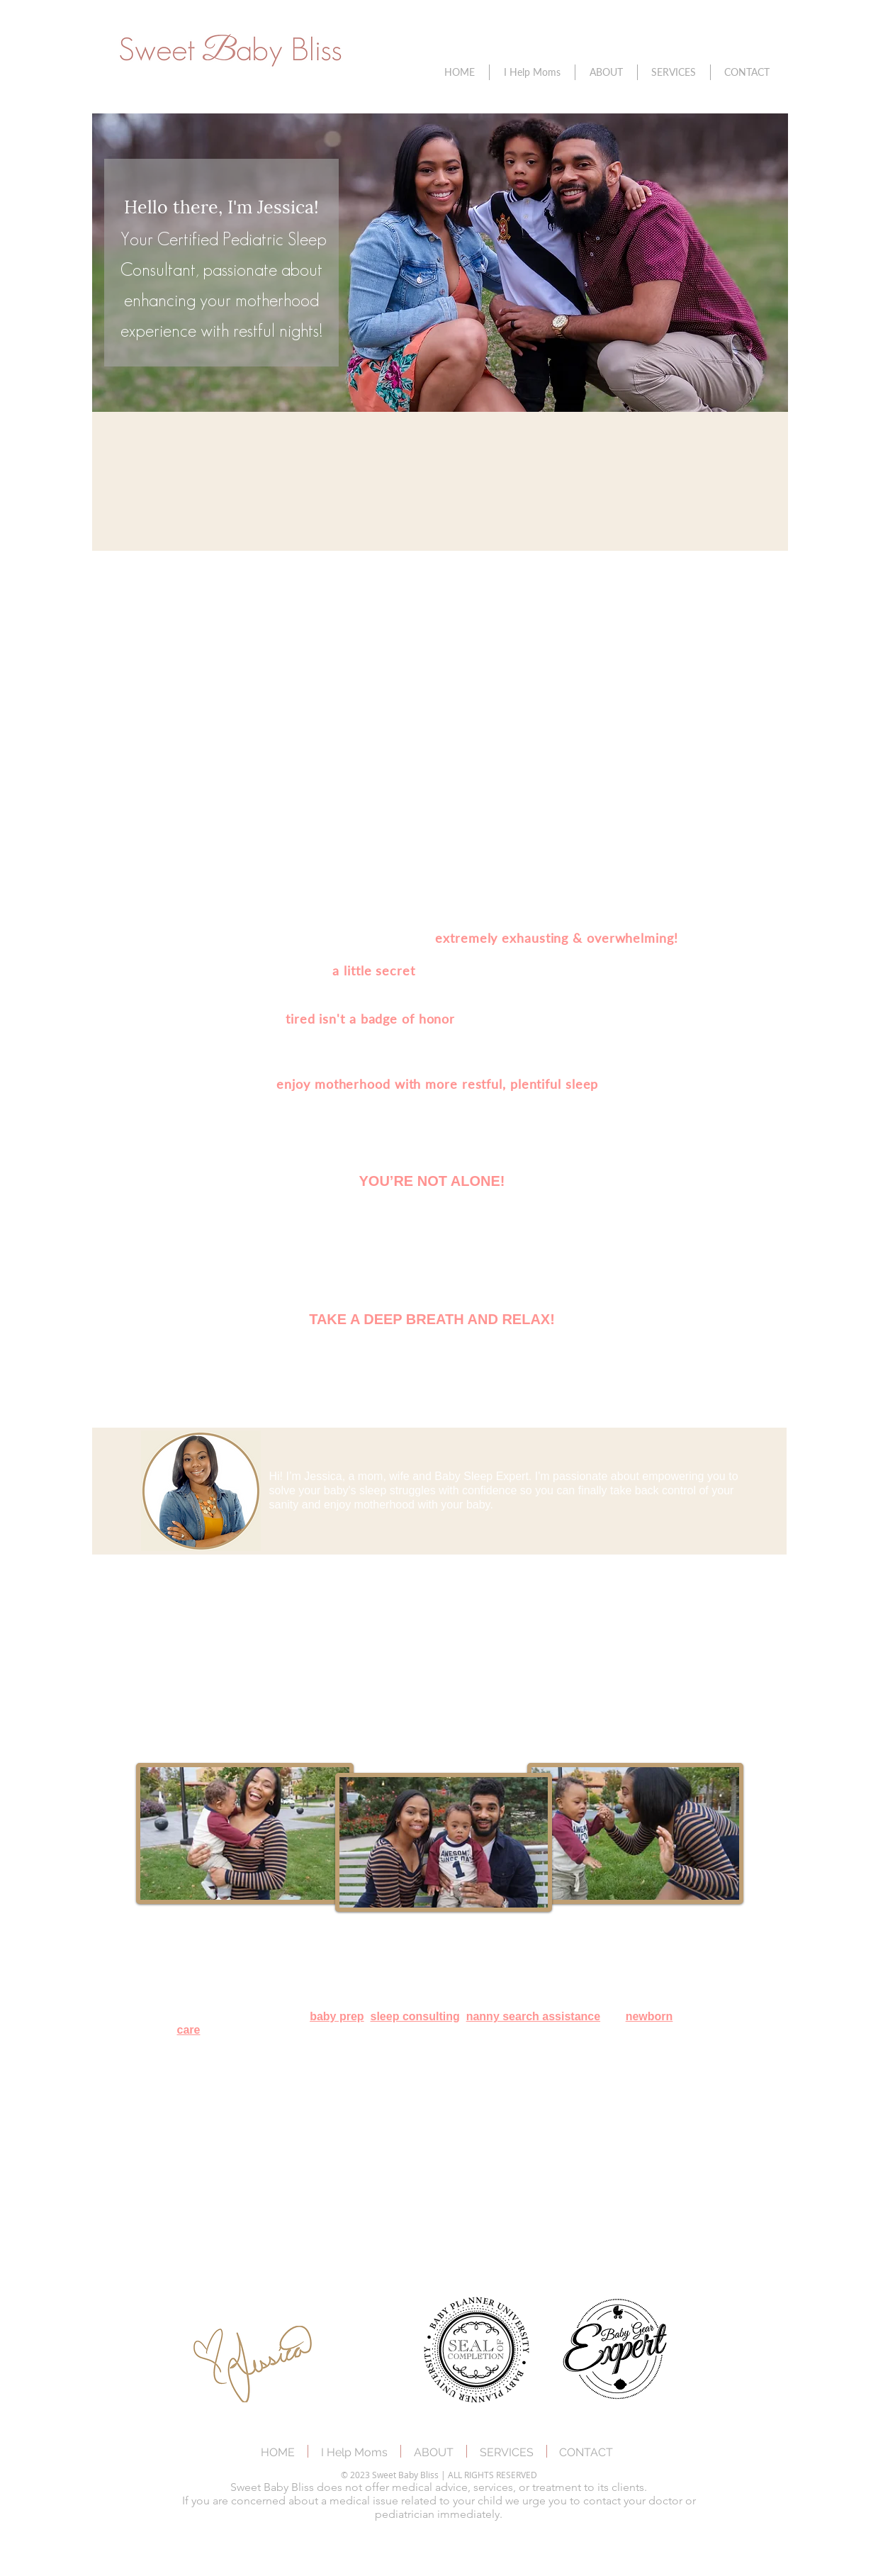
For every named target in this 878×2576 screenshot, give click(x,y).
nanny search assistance (533, 2016)
